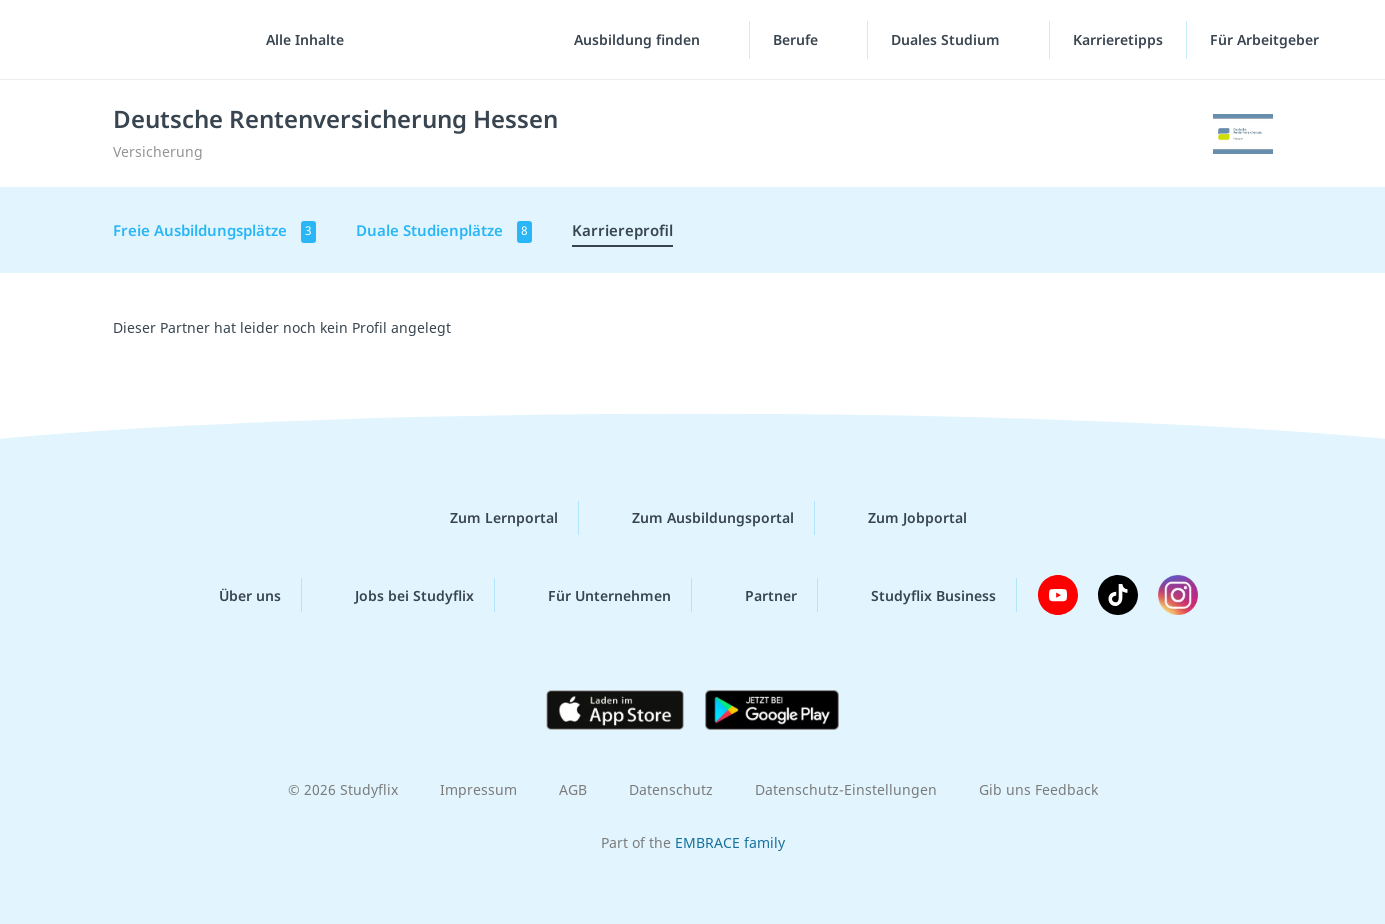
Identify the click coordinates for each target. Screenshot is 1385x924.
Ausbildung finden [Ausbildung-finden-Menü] (639, 39)
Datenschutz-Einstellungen (846, 789)
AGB (573, 789)
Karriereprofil (622, 230)
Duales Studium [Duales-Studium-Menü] (947, 39)
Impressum (478, 789)
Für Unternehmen (593, 595)
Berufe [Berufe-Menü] (797, 39)
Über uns (234, 595)
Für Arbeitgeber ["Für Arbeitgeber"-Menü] (1266, 39)
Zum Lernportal (488, 518)
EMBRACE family (730, 842)
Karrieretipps (1118, 39)
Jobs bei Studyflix (398, 595)
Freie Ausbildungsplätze (214, 231)
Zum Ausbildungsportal (697, 518)
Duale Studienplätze (444, 231)
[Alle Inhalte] (298, 40)
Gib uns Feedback (1038, 789)
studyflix (133, 39)
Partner (755, 595)
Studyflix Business (917, 595)
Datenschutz (671, 789)
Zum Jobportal (901, 518)
